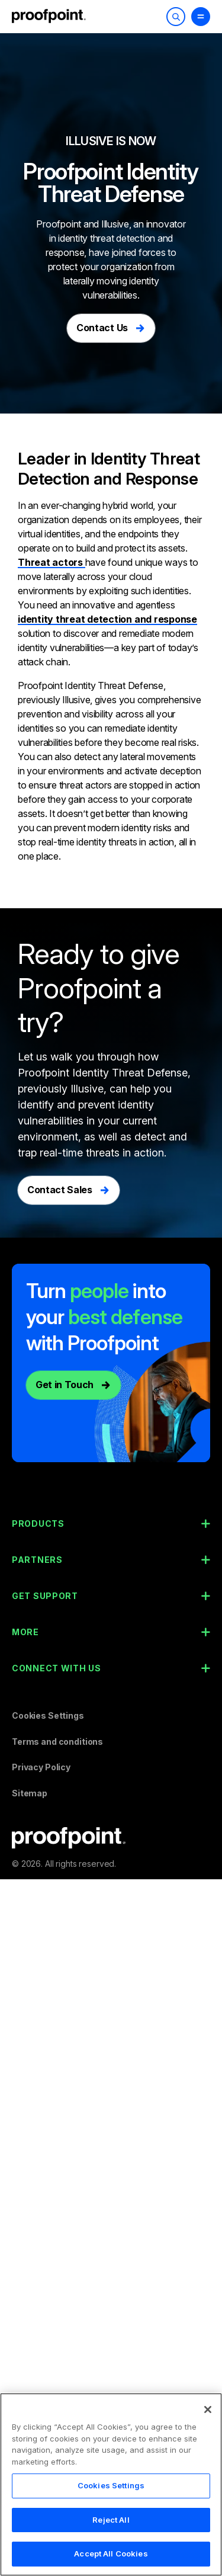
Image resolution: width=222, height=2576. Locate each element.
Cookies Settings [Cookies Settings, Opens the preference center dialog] (111, 2485)
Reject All (110, 2519)
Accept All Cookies (110, 2553)
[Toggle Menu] (200, 16)
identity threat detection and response (107, 619)
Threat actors (51, 562)
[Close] (208, 2409)
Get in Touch (65, 1384)
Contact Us (102, 328)
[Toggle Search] (175, 16)
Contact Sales (59, 1190)
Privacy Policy (41, 1767)
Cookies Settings (48, 1715)
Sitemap (29, 1793)
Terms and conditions (57, 1741)
